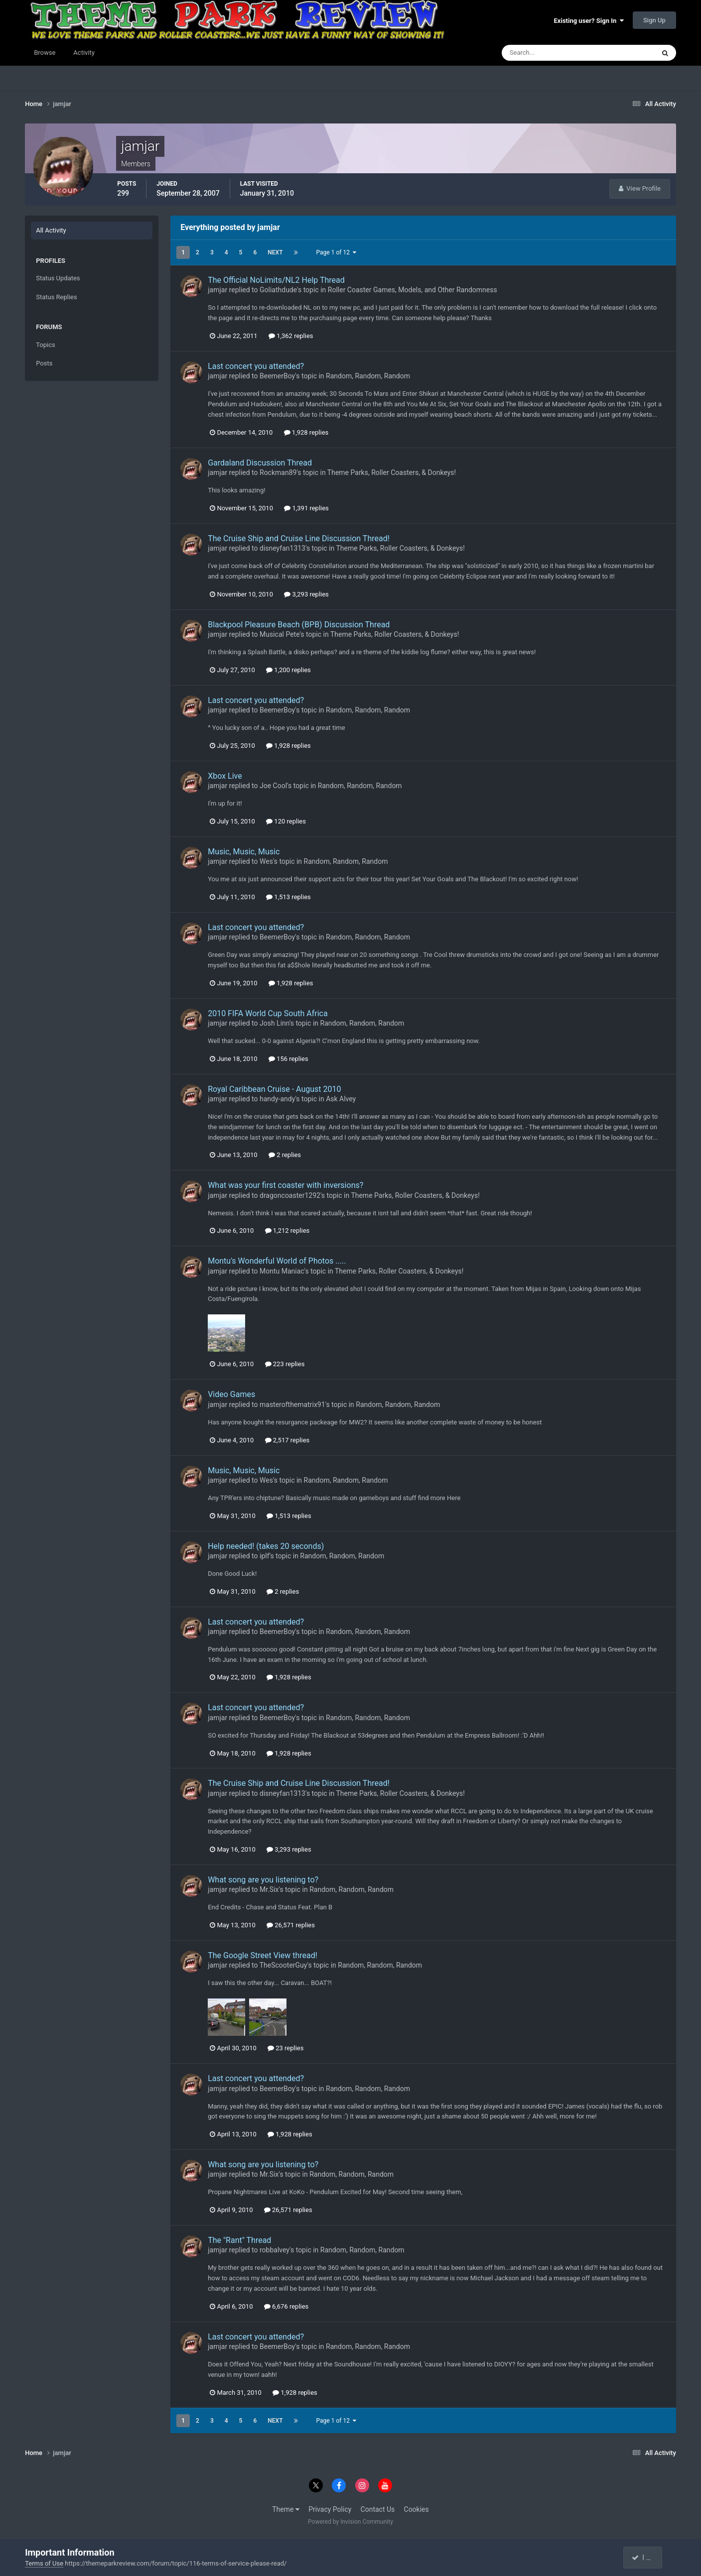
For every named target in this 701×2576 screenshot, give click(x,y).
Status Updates (58, 278)
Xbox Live (225, 776)
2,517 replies (287, 1440)
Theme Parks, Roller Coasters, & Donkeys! (391, 472)
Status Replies (56, 297)
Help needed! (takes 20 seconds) (266, 1546)
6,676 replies (286, 2306)
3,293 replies (306, 594)
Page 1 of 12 (336, 252)
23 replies (285, 2048)
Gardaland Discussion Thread (260, 463)
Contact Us (378, 2509)
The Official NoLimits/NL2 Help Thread (276, 280)
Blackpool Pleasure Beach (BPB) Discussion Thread (299, 624)
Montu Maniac (282, 1271)
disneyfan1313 (282, 548)
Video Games (231, 1394)
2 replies (285, 1155)
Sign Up (654, 20)
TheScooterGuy (283, 1965)
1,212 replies (287, 1230)
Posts (44, 363)
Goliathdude (278, 290)
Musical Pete (279, 634)
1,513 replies (288, 897)
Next (275, 252)
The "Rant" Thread (239, 2240)
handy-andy (277, 1099)
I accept (647, 2558)
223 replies (285, 1364)
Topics (45, 345)
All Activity (51, 230)
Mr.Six (269, 1889)
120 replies (286, 821)
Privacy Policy (329, 2509)
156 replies (288, 1058)
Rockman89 (278, 472)
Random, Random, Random (368, 376)
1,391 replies (306, 508)
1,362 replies (291, 336)
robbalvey (274, 2250)
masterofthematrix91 (292, 1404)
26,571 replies (291, 1925)
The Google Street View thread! (262, 1955)
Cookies (416, 2509)
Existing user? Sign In (589, 20)
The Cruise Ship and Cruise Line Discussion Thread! (299, 538)
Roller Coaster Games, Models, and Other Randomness (412, 290)
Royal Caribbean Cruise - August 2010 (274, 1089)
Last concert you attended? (256, 366)
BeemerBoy (277, 376)
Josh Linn (274, 1023)
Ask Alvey (341, 1099)
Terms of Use (44, 2563)
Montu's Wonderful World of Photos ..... (277, 1261)
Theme (285, 2509)
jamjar (217, 290)
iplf (265, 1556)
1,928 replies (306, 432)
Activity (84, 52)
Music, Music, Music (244, 851)
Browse (44, 52)
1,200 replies (288, 670)
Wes (266, 861)
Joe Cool (273, 786)
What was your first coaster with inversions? (285, 1185)
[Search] (548, 53)
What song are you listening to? (263, 1879)
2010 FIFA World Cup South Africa (267, 1013)
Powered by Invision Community (350, 2521)
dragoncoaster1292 (290, 1195)
